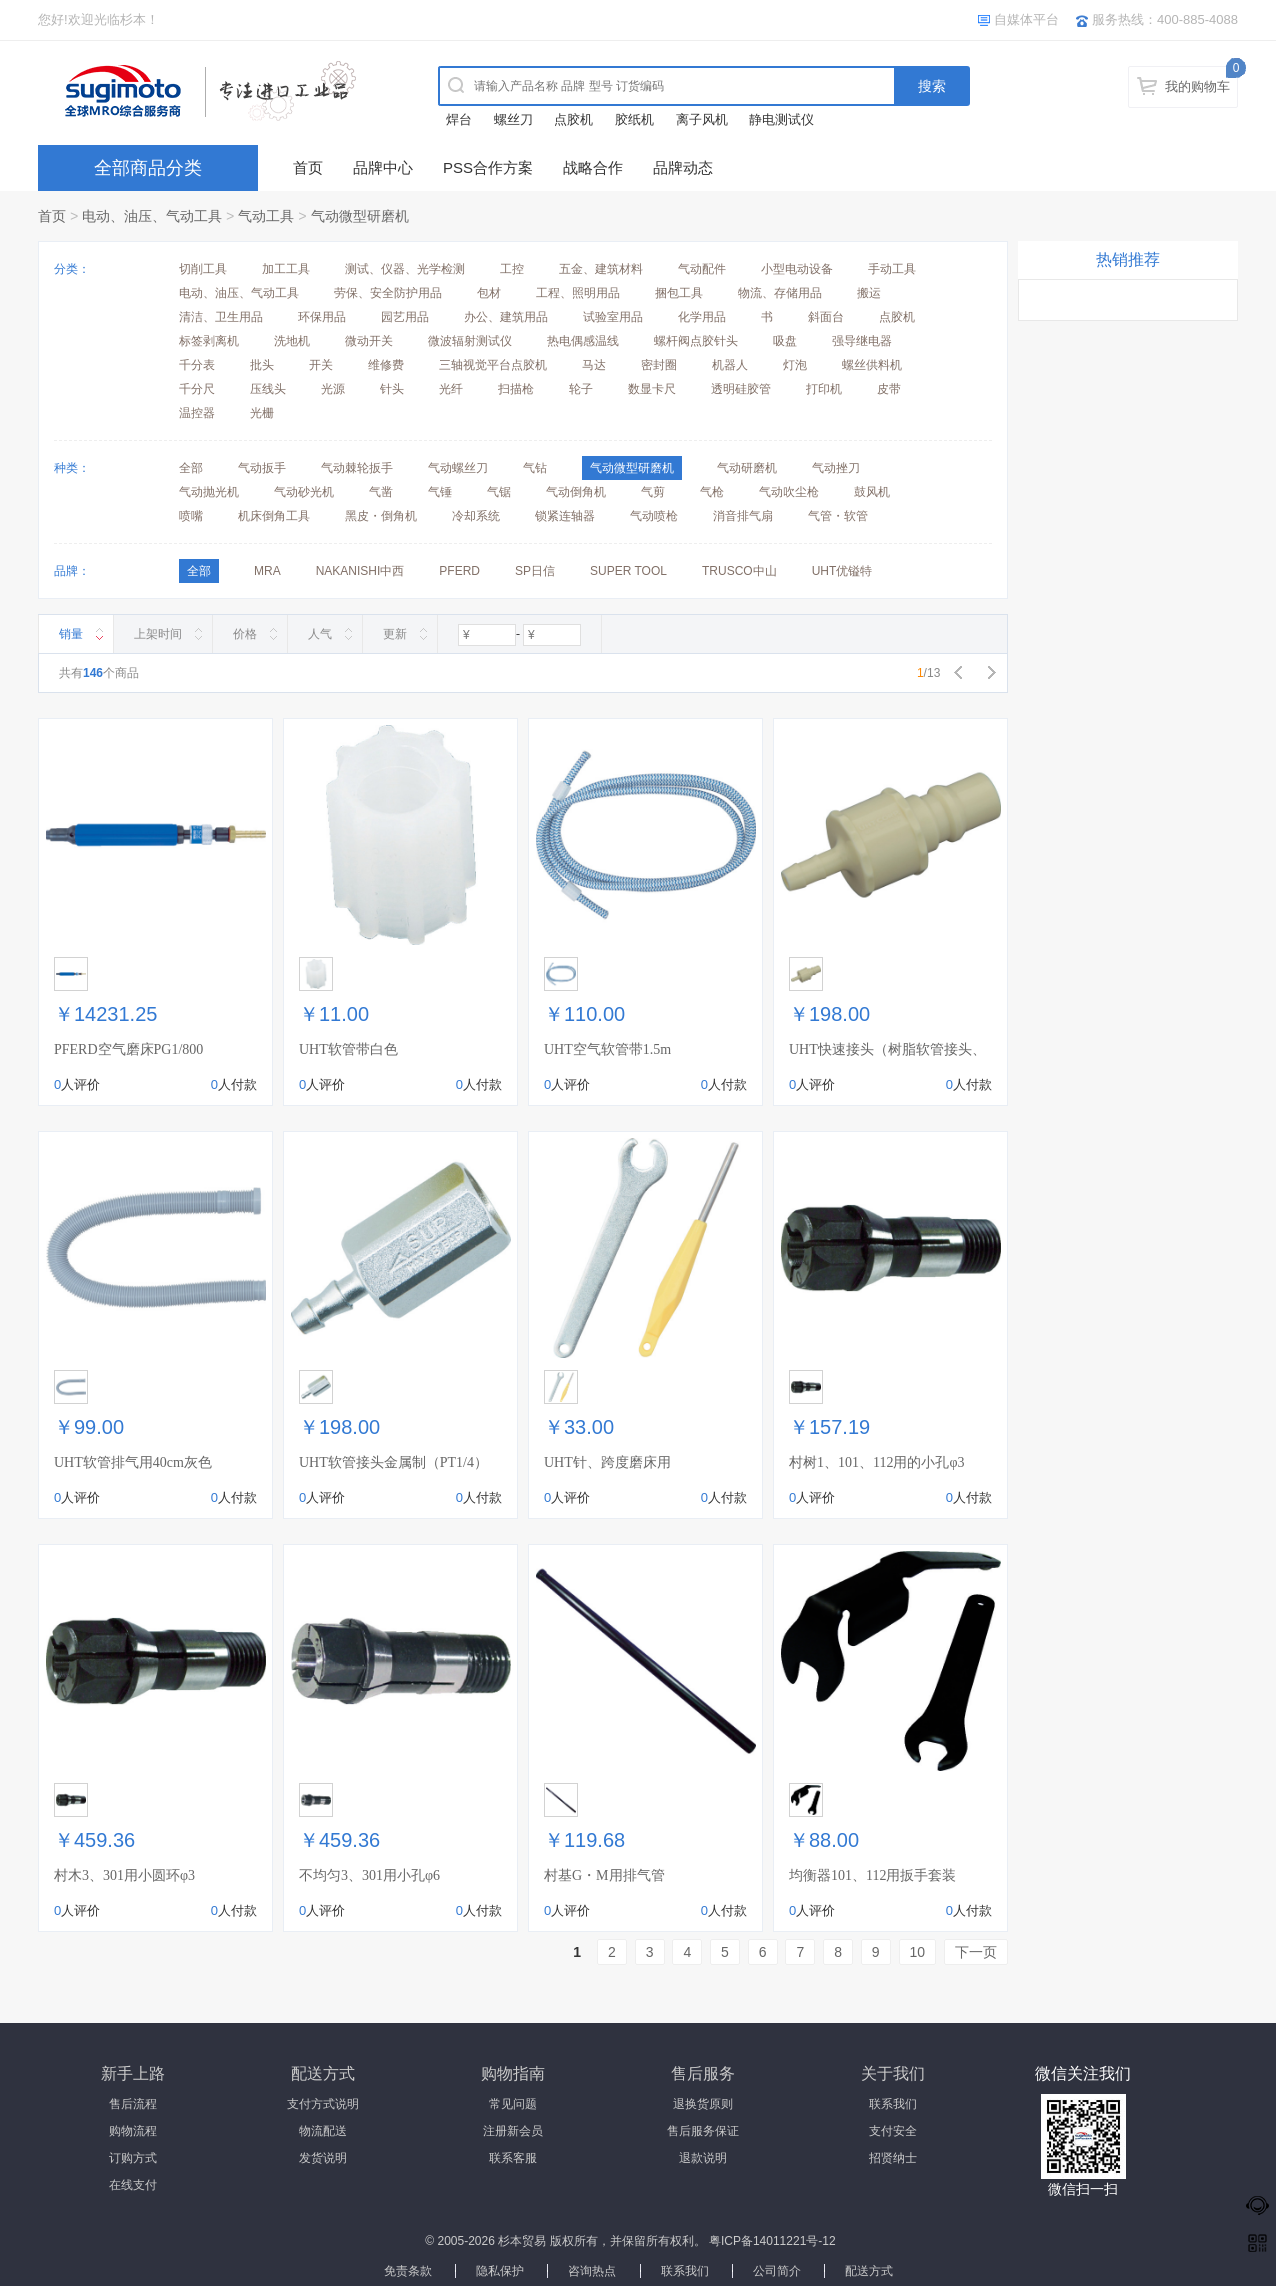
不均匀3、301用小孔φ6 (369, 1875)
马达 (594, 365)
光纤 (451, 389)
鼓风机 (872, 492)
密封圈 (659, 365)
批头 (262, 365)
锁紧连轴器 (565, 516)
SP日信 (535, 571)
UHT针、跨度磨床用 (607, 1462)
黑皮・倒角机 (381, 516)
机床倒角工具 (274, 516)
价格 (245, 634)
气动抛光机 (209, 492)
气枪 (712, 492)
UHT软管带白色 (348, 1049)
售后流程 (133, 2104)
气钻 (535, 468)
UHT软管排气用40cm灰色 (133, 1462)
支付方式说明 (323, 2104)
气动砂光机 (304, 492)
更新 (395, 634)
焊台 (459, 119)
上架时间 (158, 634)
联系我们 (893, 2104)
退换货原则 (703, 2104)
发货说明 (323, 2158)
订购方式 (133, 2158)
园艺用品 (405, 317)
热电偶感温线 (583, 341)
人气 (320, 634)
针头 (392, 389)
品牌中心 (383, 167)
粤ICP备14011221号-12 (772, 2241)
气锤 (440, 492)
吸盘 (785, 341)
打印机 (824, 389)
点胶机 (573, 119)
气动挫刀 (836, 468)
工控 (512, 269)
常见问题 (513, 2104)
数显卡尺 (652, 389)
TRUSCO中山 (739, 571)
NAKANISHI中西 (360, 571)
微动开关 (369, 341)
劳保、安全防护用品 (388, 293)
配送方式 (869, 2271)
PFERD (459, 571)
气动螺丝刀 (458, 468)
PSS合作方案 (488, 167)
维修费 (386, 365)
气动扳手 (262, 468)
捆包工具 (679, 293)
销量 (71, 634)
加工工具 (286, 269)
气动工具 (266, 216)
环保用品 (322, 317)
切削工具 (203, 269)
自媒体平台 (1026, 19)
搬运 (869, 293)
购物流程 (133, 2131)
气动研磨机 (747, 468)
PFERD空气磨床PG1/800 (128, 1049)
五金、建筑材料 (601, 269)
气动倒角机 (576, 492)
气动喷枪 (654, 516)
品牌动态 (683, 167)
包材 (489, 293)
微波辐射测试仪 (470, 341)
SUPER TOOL (628, 571)
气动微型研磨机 (360, 216)
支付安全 (893, 2131)
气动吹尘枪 (789, 492)
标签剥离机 (209, 341)
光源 (333, 389)
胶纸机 (634, 119)
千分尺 (197, 389)
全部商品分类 (148, 168)
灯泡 (795, 365)
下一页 (976, 1952)
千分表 (197, 365)
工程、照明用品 (578, 293)
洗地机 (292, 341)
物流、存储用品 (780, 293)
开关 (321, 365)
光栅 (262, 413)
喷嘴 (191, 516)
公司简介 (777, 2271)
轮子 (581, 389)
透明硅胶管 (741, 389)
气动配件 (702, 269)
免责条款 (408, 2271)
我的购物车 (1197, 86)
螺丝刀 (513, 119)
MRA (267, 571)
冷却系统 (476, 516)
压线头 (268, 389)
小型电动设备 (797, 269)
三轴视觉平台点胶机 (493, 365)
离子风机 (702, 119)
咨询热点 (592, 2271)
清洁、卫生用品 (221, 317)
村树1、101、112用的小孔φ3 (877, 1462)
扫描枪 (516, 389)
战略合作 (593, 167)
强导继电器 (862, 341)
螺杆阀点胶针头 (696, 341)
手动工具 (892, 269)
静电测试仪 (781, 119)
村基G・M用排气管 (604, 1875)
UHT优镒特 (842, 571)
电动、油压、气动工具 (152, 216)
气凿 (381, 492)
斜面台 (826, 317)
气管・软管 (838, 516)
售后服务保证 (703, 2131)
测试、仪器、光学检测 (405, 269)
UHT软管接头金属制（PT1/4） (393, 1462)
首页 (308, 167)
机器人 (730, 365)
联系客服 (513, 2158)
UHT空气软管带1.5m (607, 1049)
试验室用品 (613, 317)
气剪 (653, 492)
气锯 (499, 492)
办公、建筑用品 (506, 317)
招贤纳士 (893, 2158)
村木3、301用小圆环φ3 (124, 1875)
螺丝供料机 (872, 365)
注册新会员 (513, 2131)
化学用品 (702, 317)
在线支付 (133, 2185)
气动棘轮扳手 (357, 468)
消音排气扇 (743, 516)
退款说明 (703, 2158)
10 (918, 1952)
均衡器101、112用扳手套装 (872, 1875)
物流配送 (323, 2131)
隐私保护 (500, 2271)
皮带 (889, 389)
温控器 (197, 413)
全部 (191, 468)
